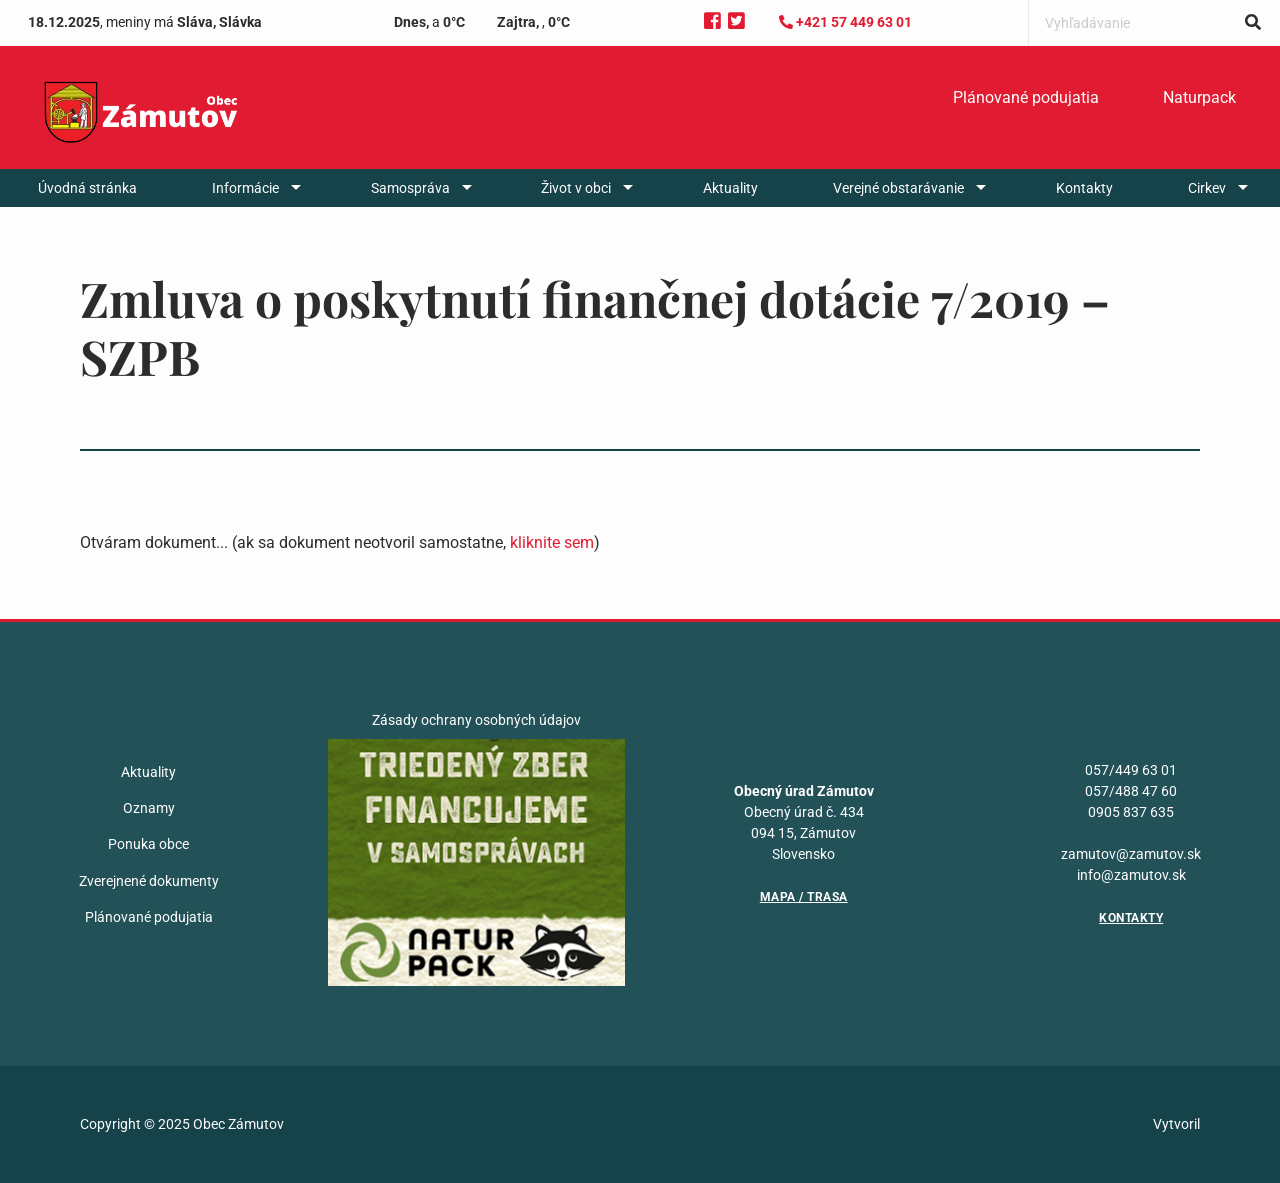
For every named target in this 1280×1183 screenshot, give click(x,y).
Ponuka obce (148, 844)
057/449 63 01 (1131, 770)
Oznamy (149, 808)
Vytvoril (1176, 1124)
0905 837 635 (1131, 812)
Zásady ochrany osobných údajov (476, 720)
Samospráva (410, 188)
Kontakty (1084, 188)
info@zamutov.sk (1131, 875)
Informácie (245, 188)
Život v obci (576, 188)
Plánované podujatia (1026, 97)
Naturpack (1199, 97)
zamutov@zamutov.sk (1131, 854)
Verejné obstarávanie (898, 188)
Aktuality (730, 188)
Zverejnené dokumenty (149, 881)
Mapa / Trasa (804, 897)
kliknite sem (552, 542)
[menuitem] (1026, 98)
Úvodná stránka (87, 188)
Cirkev (1207, 188)
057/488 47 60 (1131, 791)
